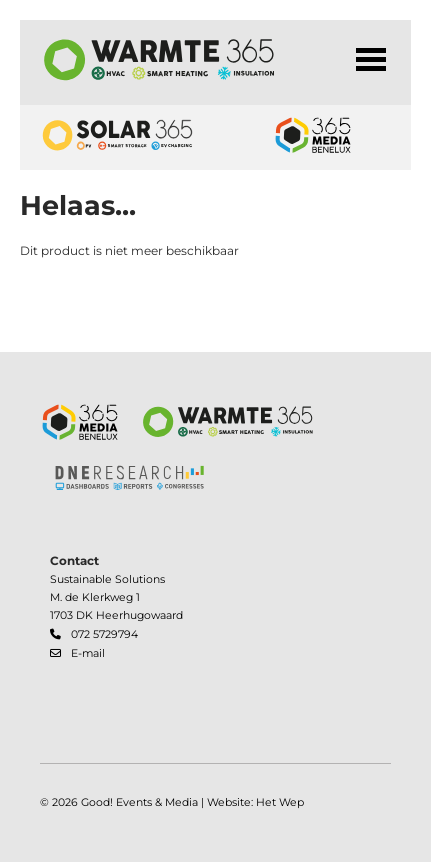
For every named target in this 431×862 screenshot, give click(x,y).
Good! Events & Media (139, 802)
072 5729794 (104, 634)
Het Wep (280, 802)
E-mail (88, 653)
